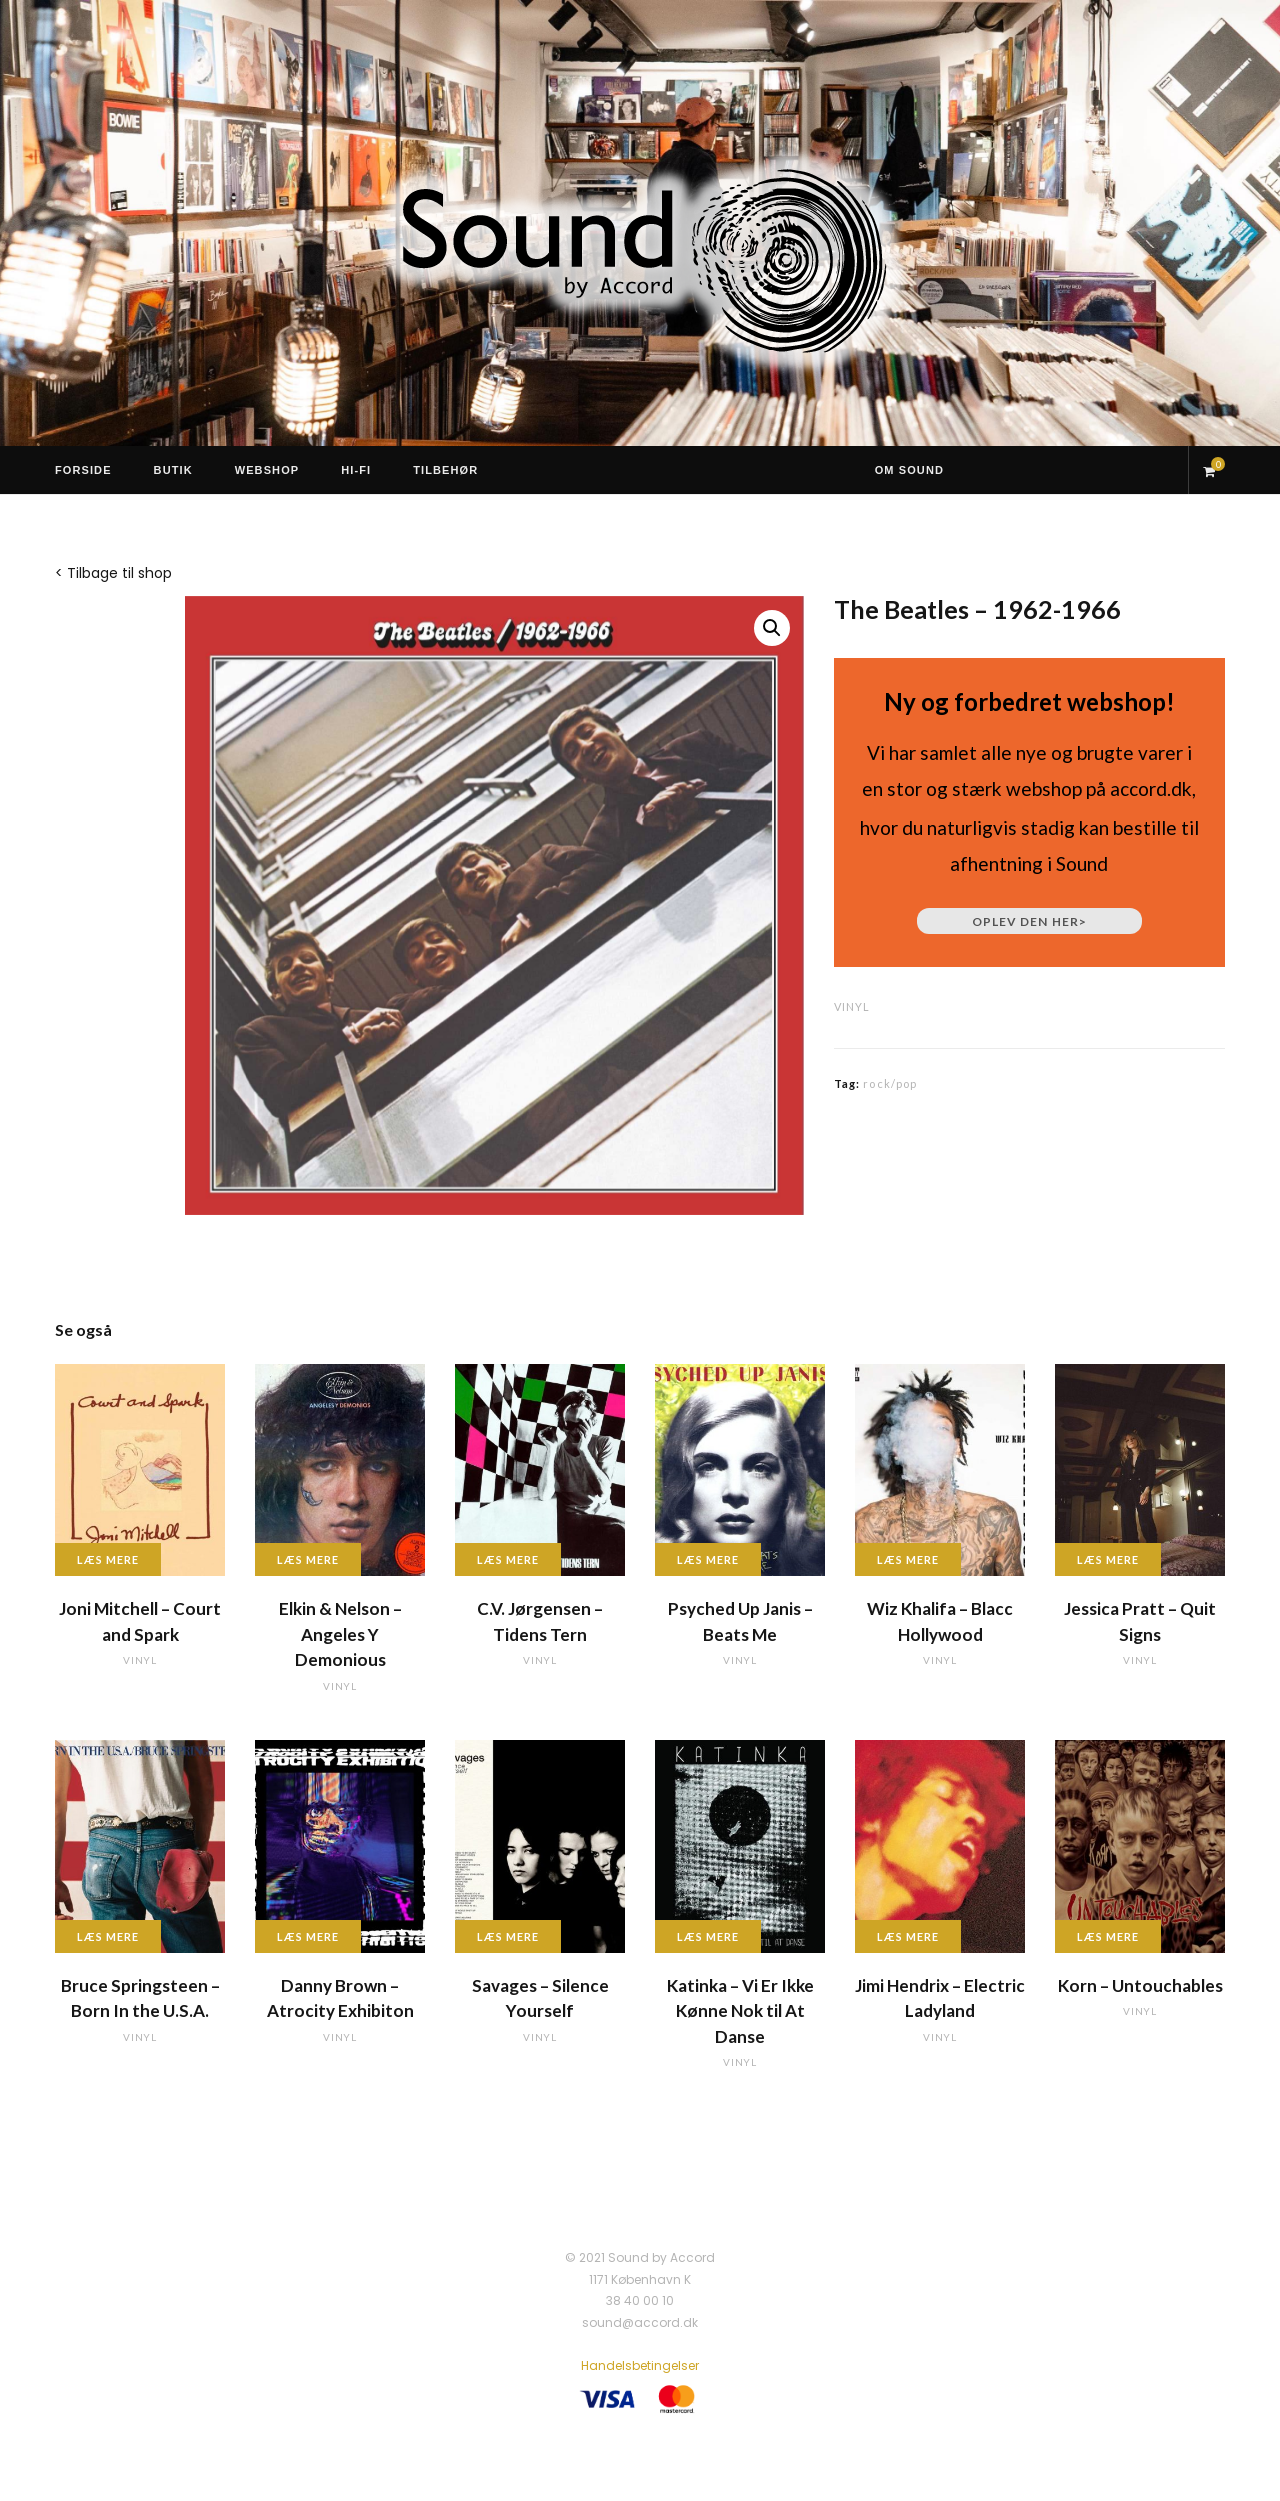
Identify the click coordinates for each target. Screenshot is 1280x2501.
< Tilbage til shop (113, 573)
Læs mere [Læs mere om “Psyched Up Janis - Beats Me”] (708, 1559)
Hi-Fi (356, 470)
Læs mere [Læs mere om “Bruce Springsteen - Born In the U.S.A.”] (108, 1936)
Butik (173, 470)
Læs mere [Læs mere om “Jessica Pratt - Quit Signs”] (1108, 1559)
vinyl (852, 1006)
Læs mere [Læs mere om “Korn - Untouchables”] (1108, 1936)
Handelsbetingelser (640, 2365)
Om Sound (909, 470)
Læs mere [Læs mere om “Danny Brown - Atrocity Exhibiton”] (308, 1936)
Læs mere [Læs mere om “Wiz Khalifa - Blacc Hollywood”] (908, 1559)
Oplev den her (1029, 921)
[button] (772, 628)
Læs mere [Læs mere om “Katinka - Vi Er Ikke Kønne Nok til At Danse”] (708, 1936)
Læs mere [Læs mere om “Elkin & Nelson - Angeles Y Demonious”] (308, 1559)
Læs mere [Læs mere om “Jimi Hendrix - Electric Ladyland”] (908, 1936)
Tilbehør (445, 470)
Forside (83, 470)
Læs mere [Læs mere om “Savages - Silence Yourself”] (508, 1936)
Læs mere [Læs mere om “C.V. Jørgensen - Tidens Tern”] (508, 1559)
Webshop (267, 470)
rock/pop (890, 1083)
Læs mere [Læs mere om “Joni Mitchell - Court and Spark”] (108, 1559)
